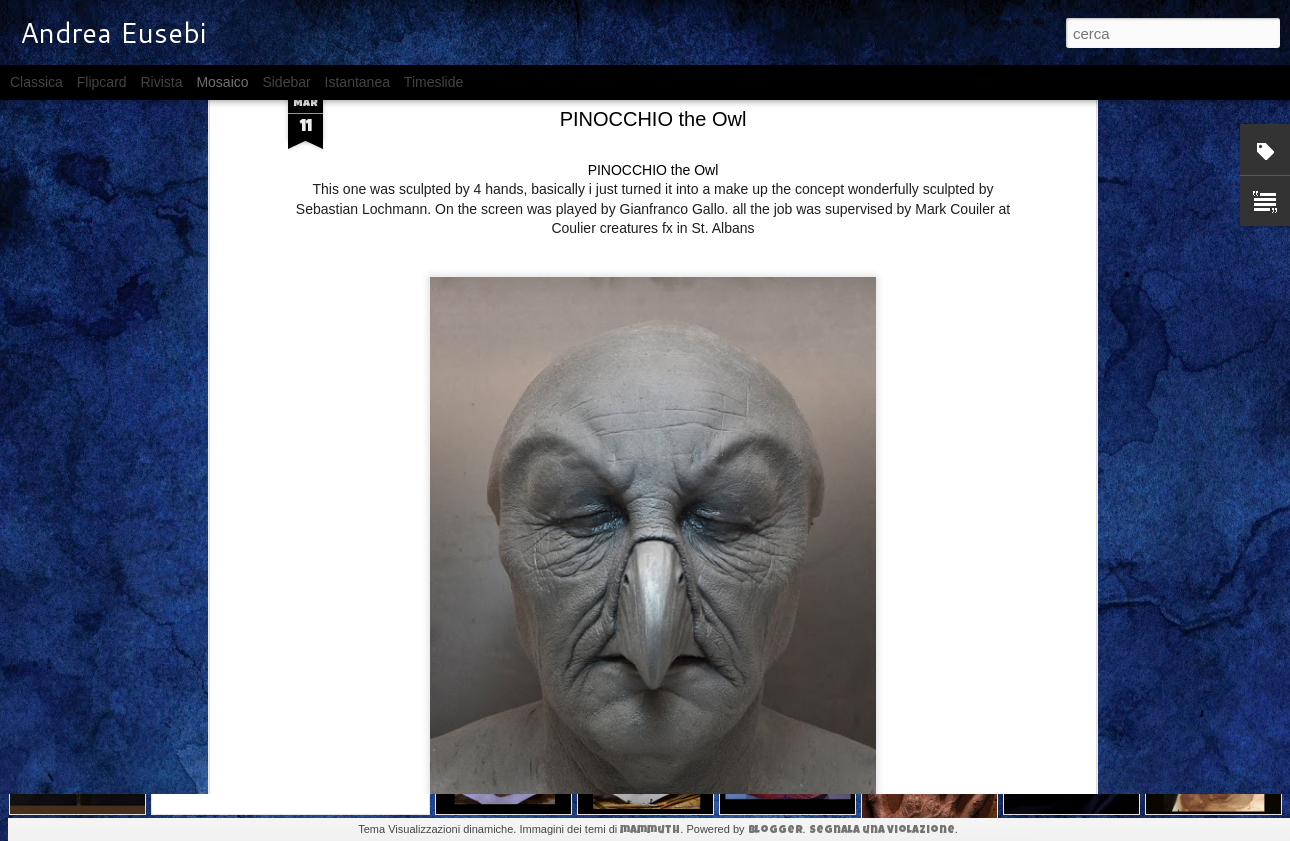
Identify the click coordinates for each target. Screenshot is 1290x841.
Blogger (775, 830)
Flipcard (102, 82)
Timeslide (433, 82)
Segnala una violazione (882, 830)
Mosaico (222, 82)
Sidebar (286, 82)
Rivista (161, 82)
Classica (36, 82)
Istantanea (357, 82)
